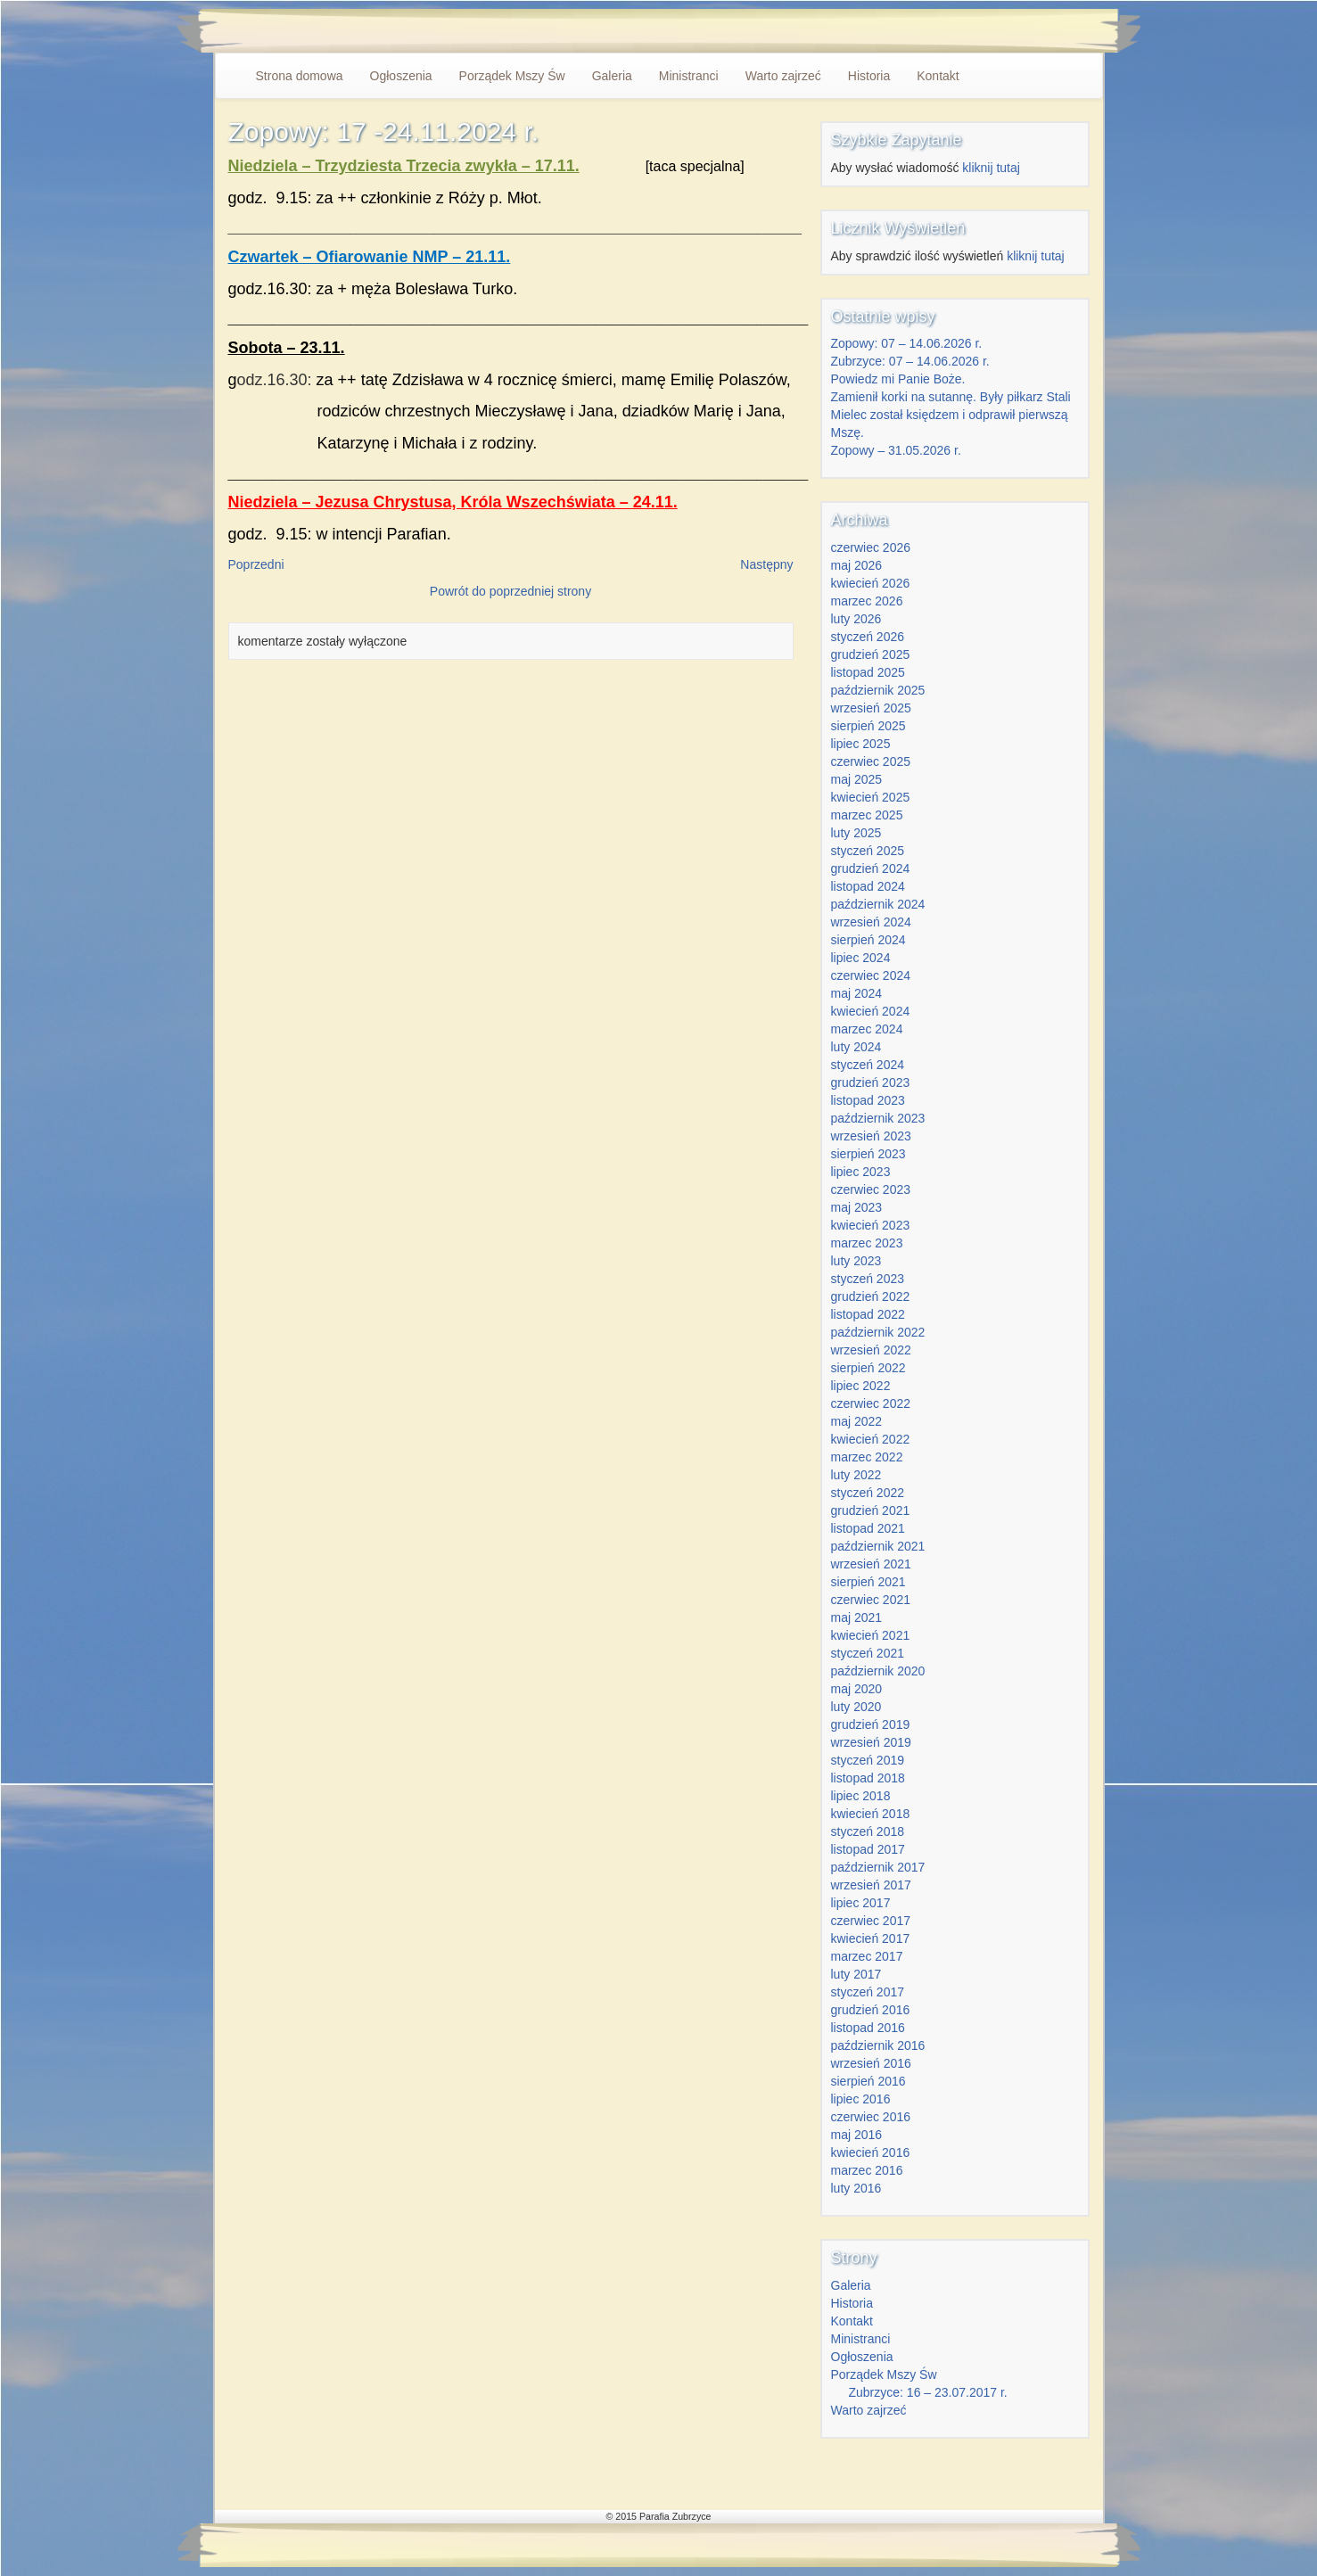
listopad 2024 (868, 886)
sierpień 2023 (868, 1154)
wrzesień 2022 (871, 1350)
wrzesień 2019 (871, 1742)
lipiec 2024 (861, 958)
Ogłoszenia (401, 76)
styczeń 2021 (868, 1653)
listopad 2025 (868, 672)
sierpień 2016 (868, 2081)
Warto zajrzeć (783, 76)
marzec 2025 (867, 815)
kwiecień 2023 (870, 1225)
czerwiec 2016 (871, 2117)
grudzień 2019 (870, 1724)
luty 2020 (856, 1707)
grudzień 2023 (870, 1082)
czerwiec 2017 (871, 1920)
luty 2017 (856, 1974)
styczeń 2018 (868, 1831)
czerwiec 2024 (871, 975)
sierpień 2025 (868, 726)
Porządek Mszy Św (512, 76)
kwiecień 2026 (870, 583)
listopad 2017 (868, 1849)
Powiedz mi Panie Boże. (898, 379)
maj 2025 (857, 779)
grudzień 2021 (870, 1510)
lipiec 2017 (861, 1903)
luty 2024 (856, 1047)
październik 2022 (878, 1332)
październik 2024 (878, 904)
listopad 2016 (868, 2027)
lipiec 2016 (861, 2099)
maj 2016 (857, 2134)
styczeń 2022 (868, 1493)
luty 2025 (856, 833)
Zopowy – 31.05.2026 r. (896, 450)
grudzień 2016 (870, 2010)
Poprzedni (256, 564)
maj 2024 (857, 993)
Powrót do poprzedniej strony (510, 591)
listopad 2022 (868, 1314)
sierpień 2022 (868, 1368)
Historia (869, 76)
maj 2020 (857, 1689)
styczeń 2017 (868, 1992)
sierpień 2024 (868, 940)
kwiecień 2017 (870, 1938)
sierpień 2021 (868, 1582)
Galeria (612, 76)
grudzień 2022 (870, 1296)
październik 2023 (878, 1118)
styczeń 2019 (868, 1760)
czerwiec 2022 (871, 1403)
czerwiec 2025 (871, 761)
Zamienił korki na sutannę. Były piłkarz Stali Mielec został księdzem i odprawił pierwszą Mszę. (951, 415)
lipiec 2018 (861, 1796)
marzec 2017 (867, 1956)
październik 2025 (878, 690)
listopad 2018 (868, 1778)
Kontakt (938, 76)
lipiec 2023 (861, 1172)
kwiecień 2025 (870, 797)
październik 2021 (878, 1546)
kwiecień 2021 (870, 1635)
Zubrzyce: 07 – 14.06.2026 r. (910, 361)
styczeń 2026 (868, 637)
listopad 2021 (868, 1528)
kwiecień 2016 (870, 2152)
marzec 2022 (867, 1457)
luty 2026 (856, 619)
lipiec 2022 (861, 1386)
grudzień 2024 (870, 868)
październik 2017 (878, 1867)
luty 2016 (856, 2188)
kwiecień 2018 (870, 1813)
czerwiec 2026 (871, 547)
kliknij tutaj (991, 167)
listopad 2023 (868, 1100)
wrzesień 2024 (871, 922)
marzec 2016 (867, 2170)
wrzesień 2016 (871, 2063)
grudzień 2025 (870, 654)
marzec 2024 (867, 1029)
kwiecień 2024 (870, 1011)
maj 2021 (857, 1617)
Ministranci (689, 76)
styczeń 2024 (868, 1065)
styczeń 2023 (868, 1279)
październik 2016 (878, 2045)
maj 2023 (857, 1207)
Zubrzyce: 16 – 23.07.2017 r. (928, 2392)
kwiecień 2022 (870, 1439)
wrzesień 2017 (871, 1885)
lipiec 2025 (861, 744)
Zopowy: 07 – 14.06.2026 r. (907, 343)
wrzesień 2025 (871, 708)
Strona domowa (299, 76)
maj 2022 (857, 1421)
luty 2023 (856, 1261)
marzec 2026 (867, 601)
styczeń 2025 (868, 851)
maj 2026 (857, 565)
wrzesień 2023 (871, 1136)
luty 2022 (856, 1475)
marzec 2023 (867, 1243)
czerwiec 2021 (871, 1600)
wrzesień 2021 (871, 1564)
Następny (766, 564)
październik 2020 (878, 1671)
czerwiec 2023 (871, 1189)
